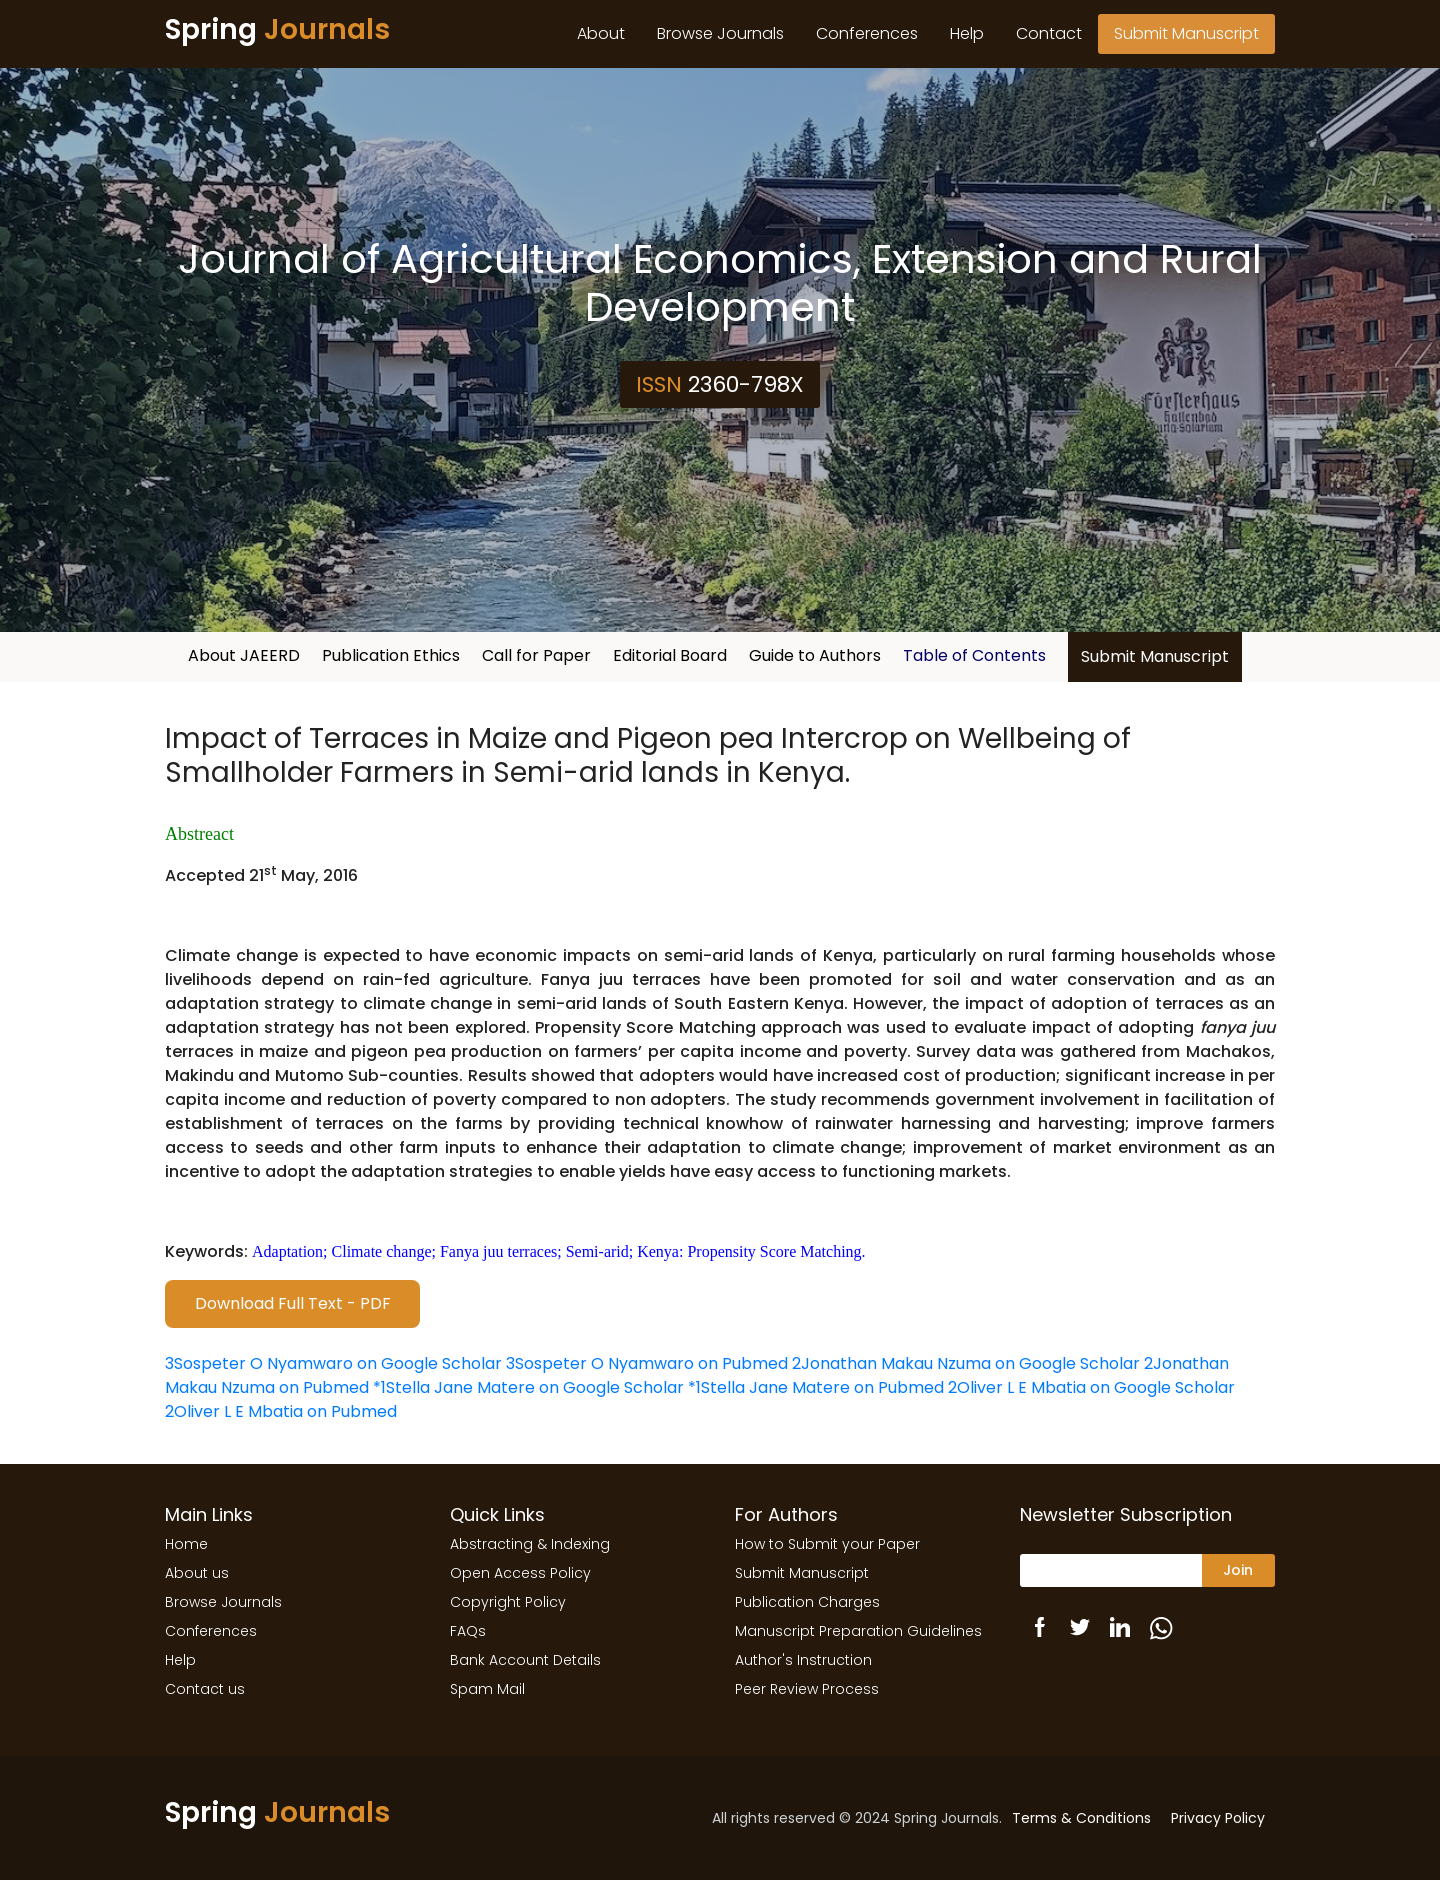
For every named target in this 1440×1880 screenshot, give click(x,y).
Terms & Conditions (1081, 1818)
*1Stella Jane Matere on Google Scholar (528, 1387)
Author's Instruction (803, 1660)
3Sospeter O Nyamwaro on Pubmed (647, 1363)
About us (197, 1573)
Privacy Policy (1218, 1818)
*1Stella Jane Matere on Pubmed (816, 1387)
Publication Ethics (391, 655)
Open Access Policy (520, 1573)
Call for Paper (536, 655)
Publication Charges (807, 1602)
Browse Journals (720, 33)
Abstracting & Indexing (530, 1544)
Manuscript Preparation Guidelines (858, 1631)
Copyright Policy (508, 1602)
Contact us (205, 1689)
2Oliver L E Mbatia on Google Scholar (1091, 1387)
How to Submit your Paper (827, 1544)
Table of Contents (974, 655)
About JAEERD (244, 655)
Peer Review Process (807, 1689)
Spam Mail (487, 1689)
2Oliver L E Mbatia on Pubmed (281, 1411)
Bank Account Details (525, 1660)
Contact (1049, 33)
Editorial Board (670, 655)
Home (186, 1544)
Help (967, 33)
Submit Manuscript (1186, 33)
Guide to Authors (815, 655)
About (601, 33)
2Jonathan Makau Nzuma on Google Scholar (966, 1363)
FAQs (468, 1631)
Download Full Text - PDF (293, 1303)
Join (1238, 1570)
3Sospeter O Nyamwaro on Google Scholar (333, 1363)
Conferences (867, 33)
